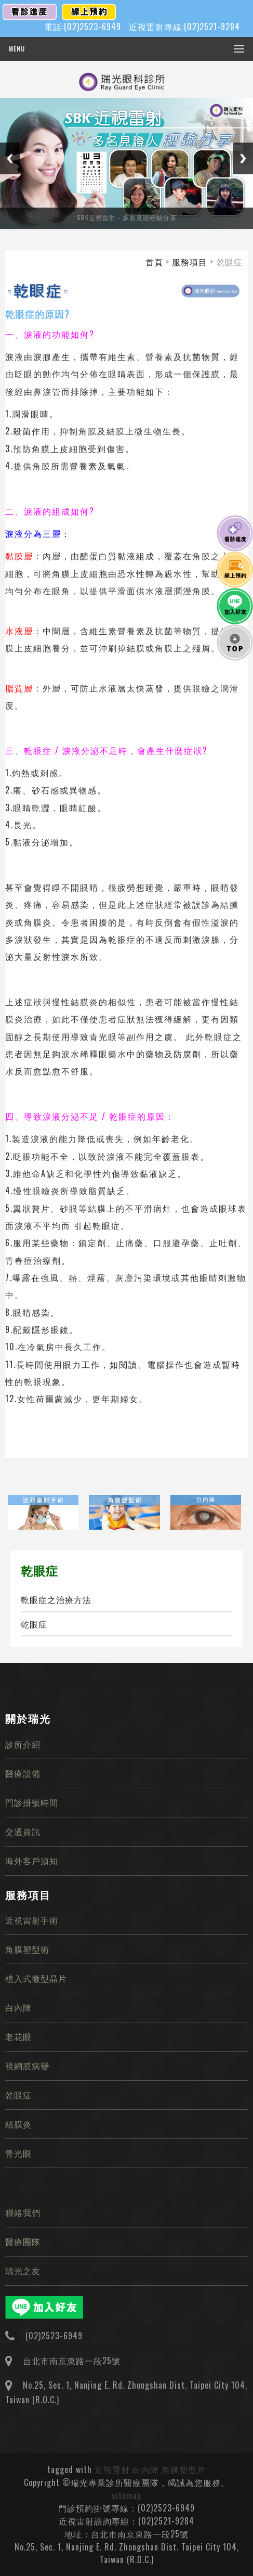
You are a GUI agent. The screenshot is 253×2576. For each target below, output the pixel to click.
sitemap (126, 2495)
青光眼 (18, 2153)
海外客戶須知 (31, 1860)
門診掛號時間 (31, 1802)
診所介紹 (23, 1744)
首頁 (154, 261)
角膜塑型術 (27, 1949)
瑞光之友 (23, 2270)
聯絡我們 (23, 2212)
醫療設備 (23, 1773)
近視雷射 (112, 2469)
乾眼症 (34, 1624)
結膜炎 (18, 2124)
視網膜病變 (27, 2065)
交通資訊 (23, 1831)
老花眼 (18, 2036)
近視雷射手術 (31, 1920)
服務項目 (189, 261)
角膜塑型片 (184, 2469)
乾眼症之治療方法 (56, 1599)
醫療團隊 (23, 2241)
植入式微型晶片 (36, 1978)
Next (243, 158)
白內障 (18, 2007)
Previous (10, 158)
